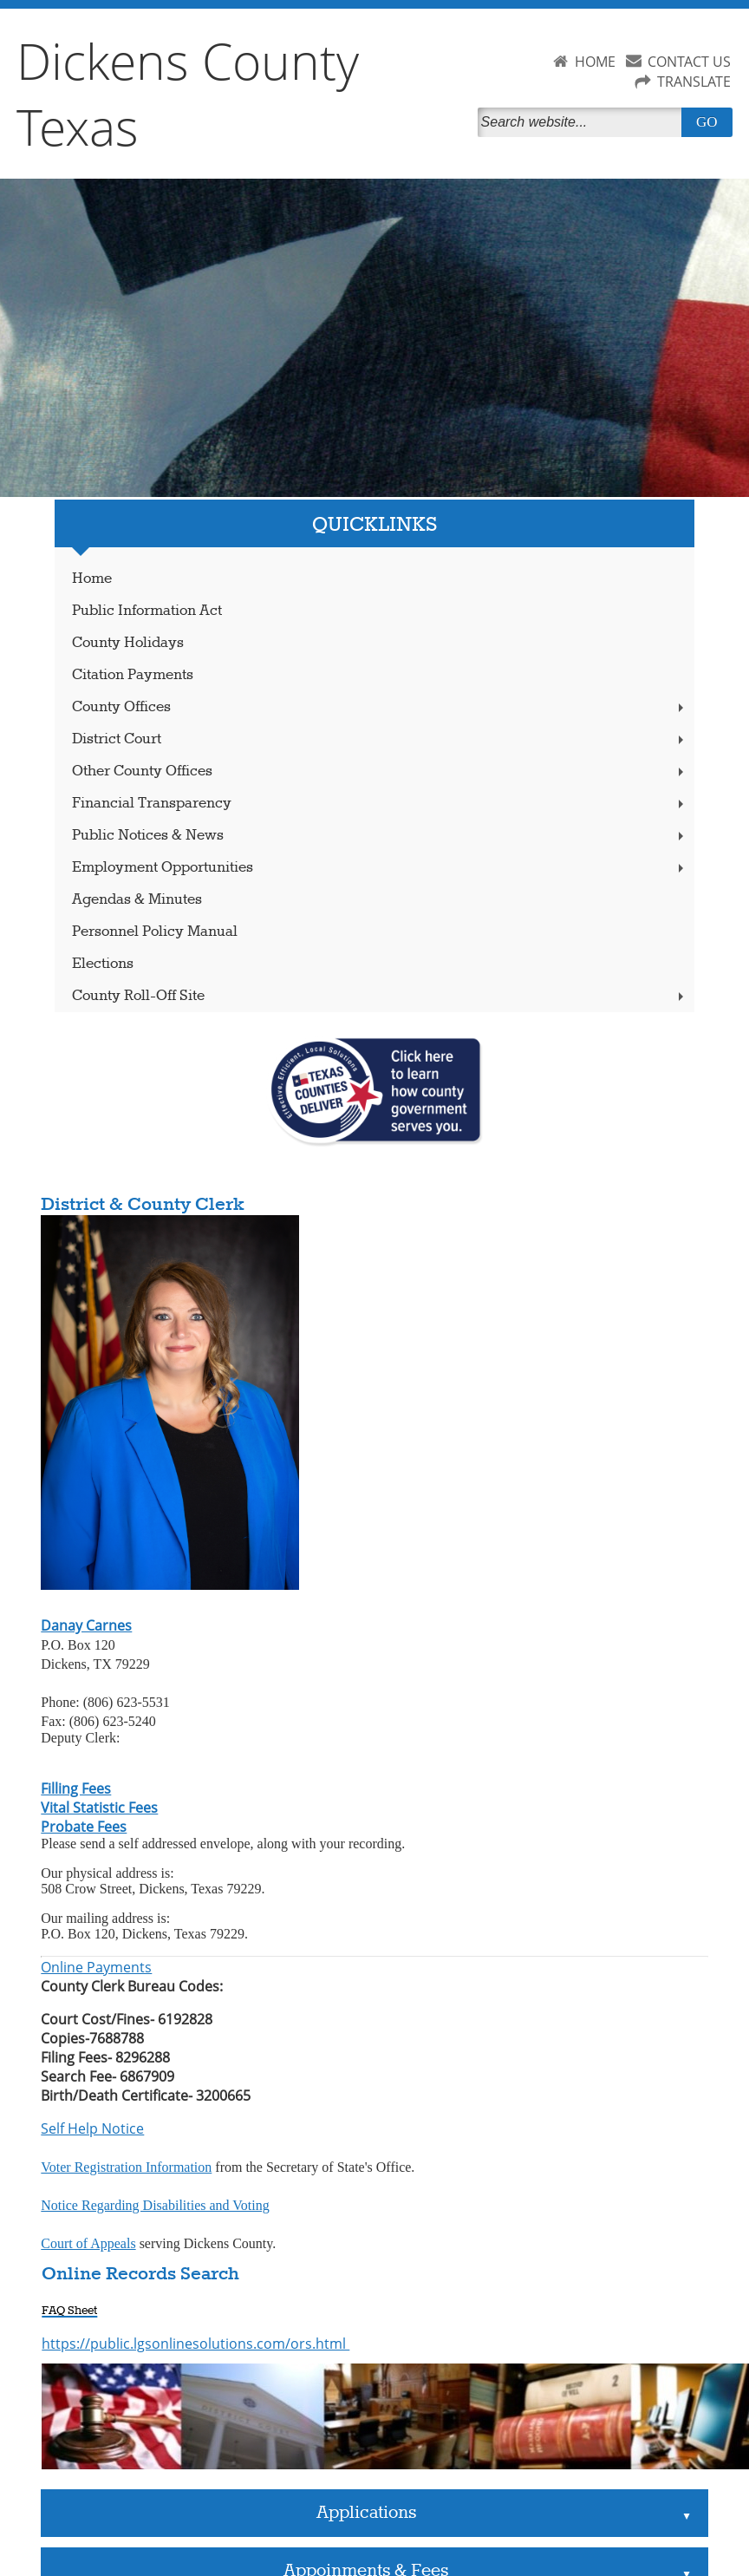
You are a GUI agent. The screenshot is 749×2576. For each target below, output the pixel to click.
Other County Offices (379, 771)
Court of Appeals (88, 2243)
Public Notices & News (379, 836)
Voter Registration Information (126, 2167)
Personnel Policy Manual (155, 932)
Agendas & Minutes (137, 900)
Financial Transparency (379, 803)
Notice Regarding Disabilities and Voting (155, 2205)
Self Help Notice (92, 2128)
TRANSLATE (694, 81)
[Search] (583, 122)
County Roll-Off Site (379, 996)
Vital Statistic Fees (99, 1807)
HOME (595, 61)
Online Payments (96, 1967)
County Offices (379, 707)
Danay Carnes (86, 1625)
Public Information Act (147, 611)
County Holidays (128, 643)
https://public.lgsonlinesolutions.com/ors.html (195, 2343)
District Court (379, 739)
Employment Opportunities (379, 868)
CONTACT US (689, 61)
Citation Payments (132, 675)
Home (92, 579)
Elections (103, 964)
